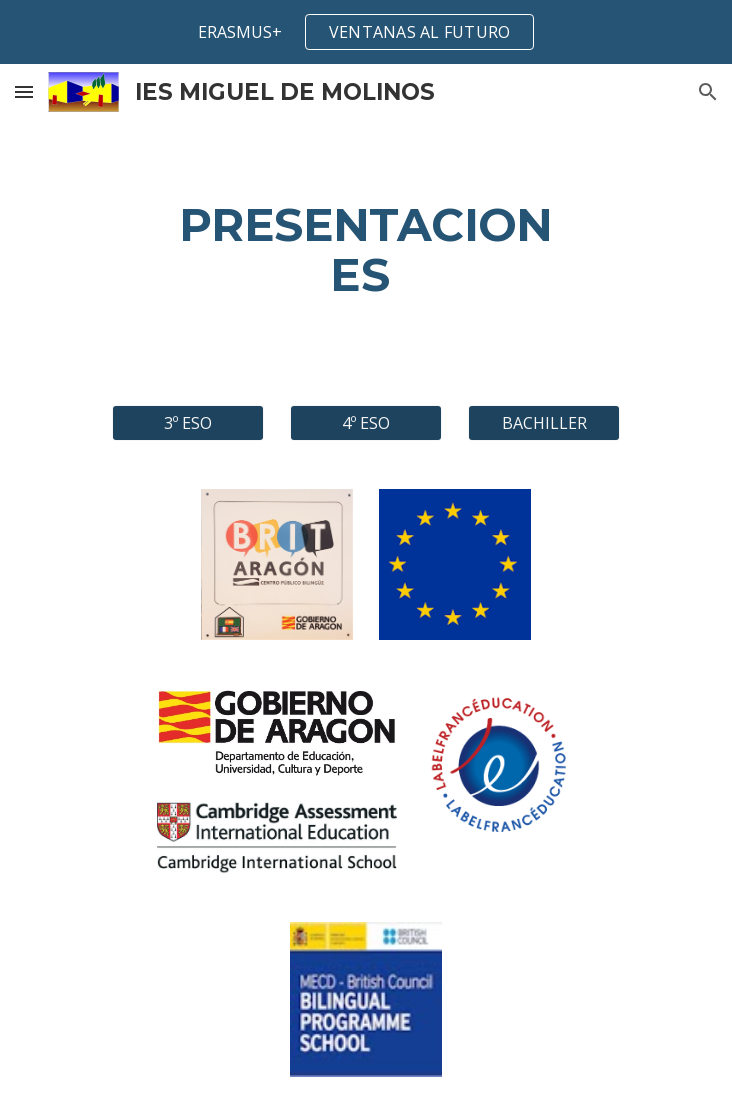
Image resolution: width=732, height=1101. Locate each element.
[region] (366, 32)
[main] (365, 250)
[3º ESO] (187, 423)
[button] (24, 91)
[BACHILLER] (543, 423)
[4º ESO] (365, 423)
